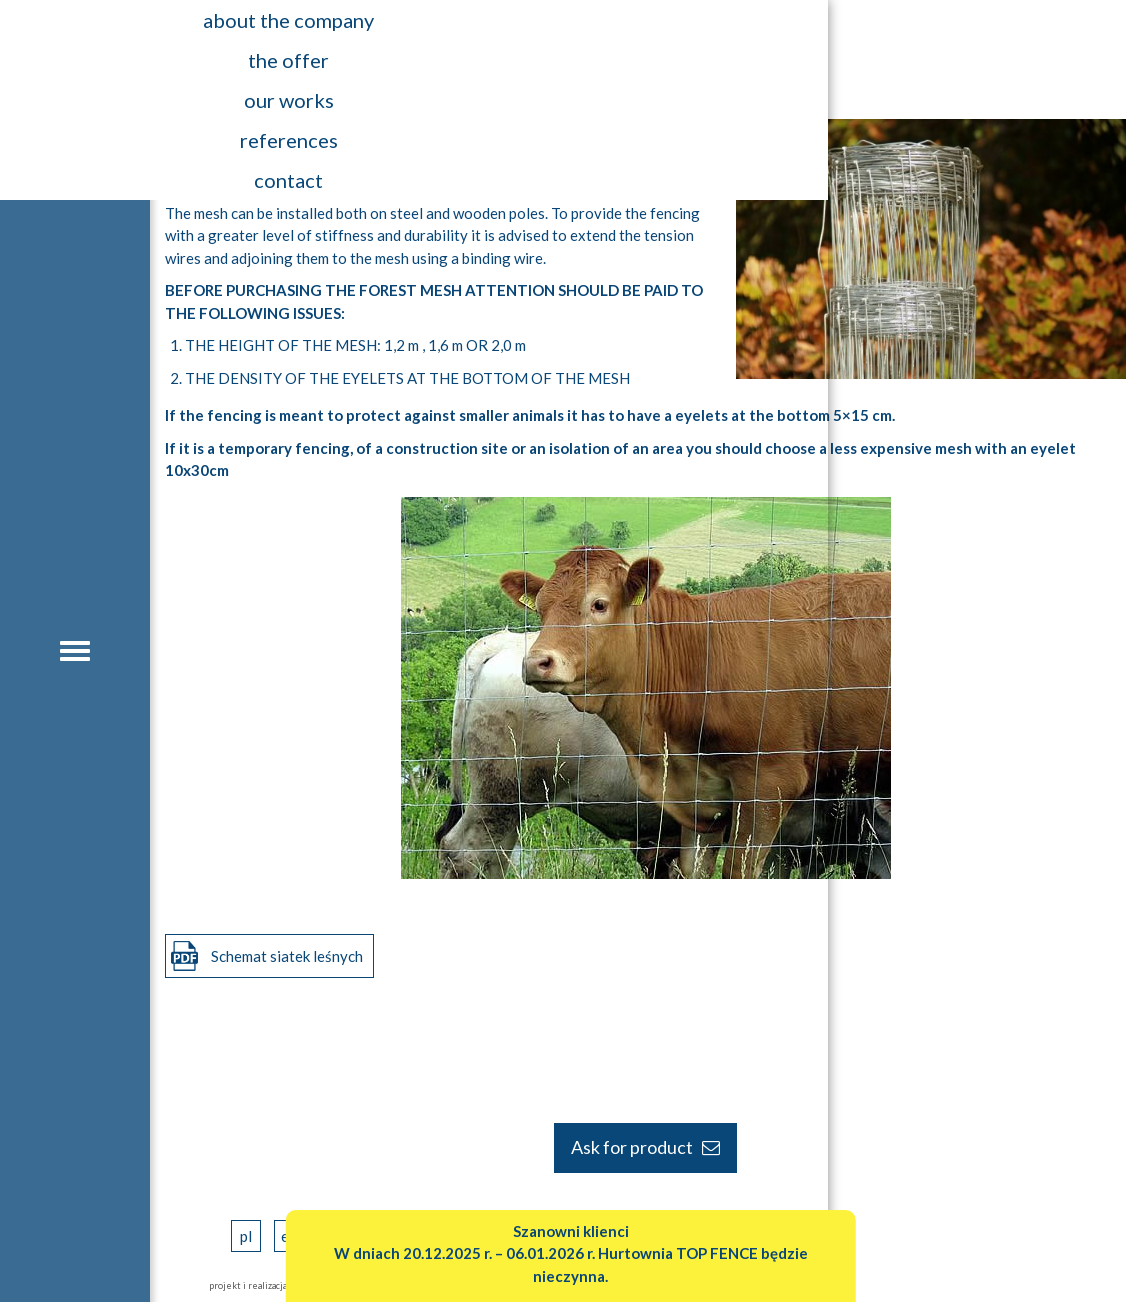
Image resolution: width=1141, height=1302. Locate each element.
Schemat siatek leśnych (287, 956)
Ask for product (645, 1147)
